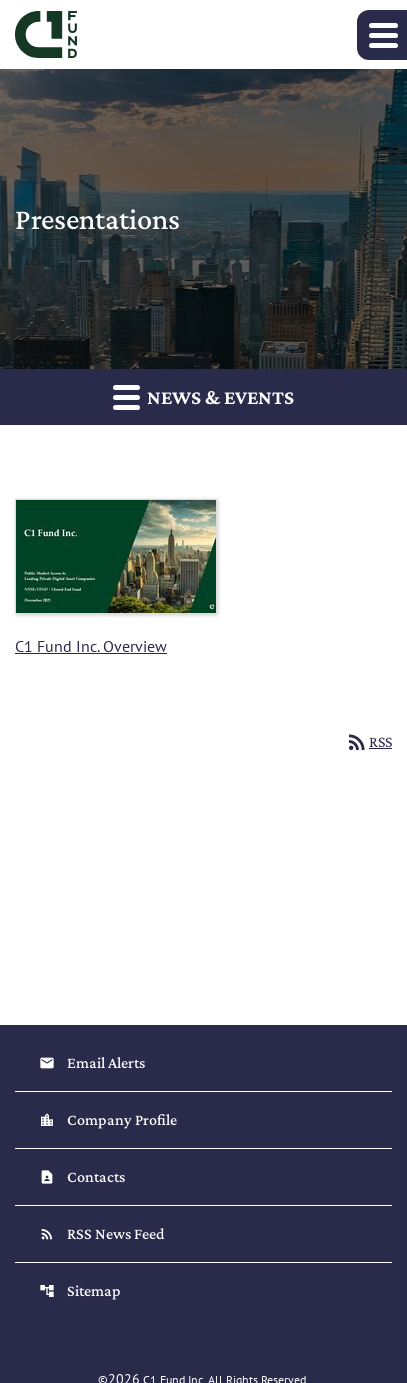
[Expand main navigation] (382, 35)
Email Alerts (92, 1062)
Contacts (82, 1176)
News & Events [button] (203, 396)
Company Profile (108, 1119)
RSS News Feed (102, 1233)
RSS (368, 741)
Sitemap (80, 1290)
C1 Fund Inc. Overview (91, 646)
